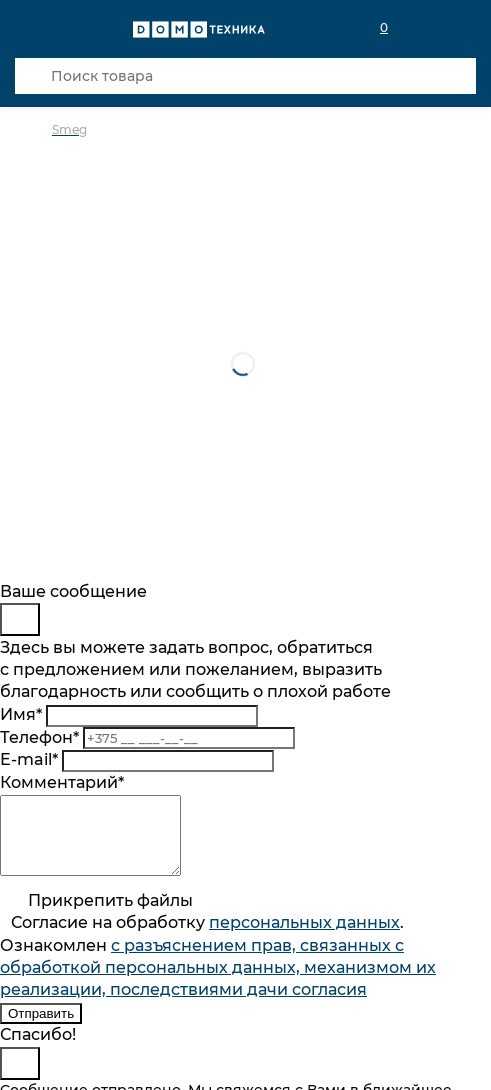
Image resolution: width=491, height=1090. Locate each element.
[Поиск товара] (245, 76)
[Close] (20, 619)
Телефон (39, 737)
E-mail (29, 759)
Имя (21, 714)
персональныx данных (304, 937)
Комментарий (62, 782)
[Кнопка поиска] (33, 76)
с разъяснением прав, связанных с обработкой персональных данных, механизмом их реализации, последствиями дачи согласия (218, 983)
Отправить (41, 1028)
